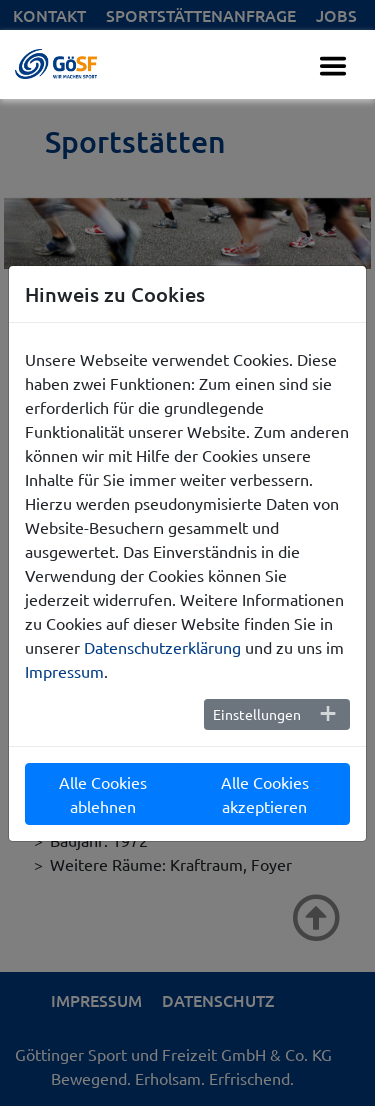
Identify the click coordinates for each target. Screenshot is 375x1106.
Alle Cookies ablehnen (103, 794)
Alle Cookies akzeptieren (265, 794)
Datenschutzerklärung (162, 647)
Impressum (64, 671)
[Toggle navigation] (333, 66)
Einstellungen (257, 714)
